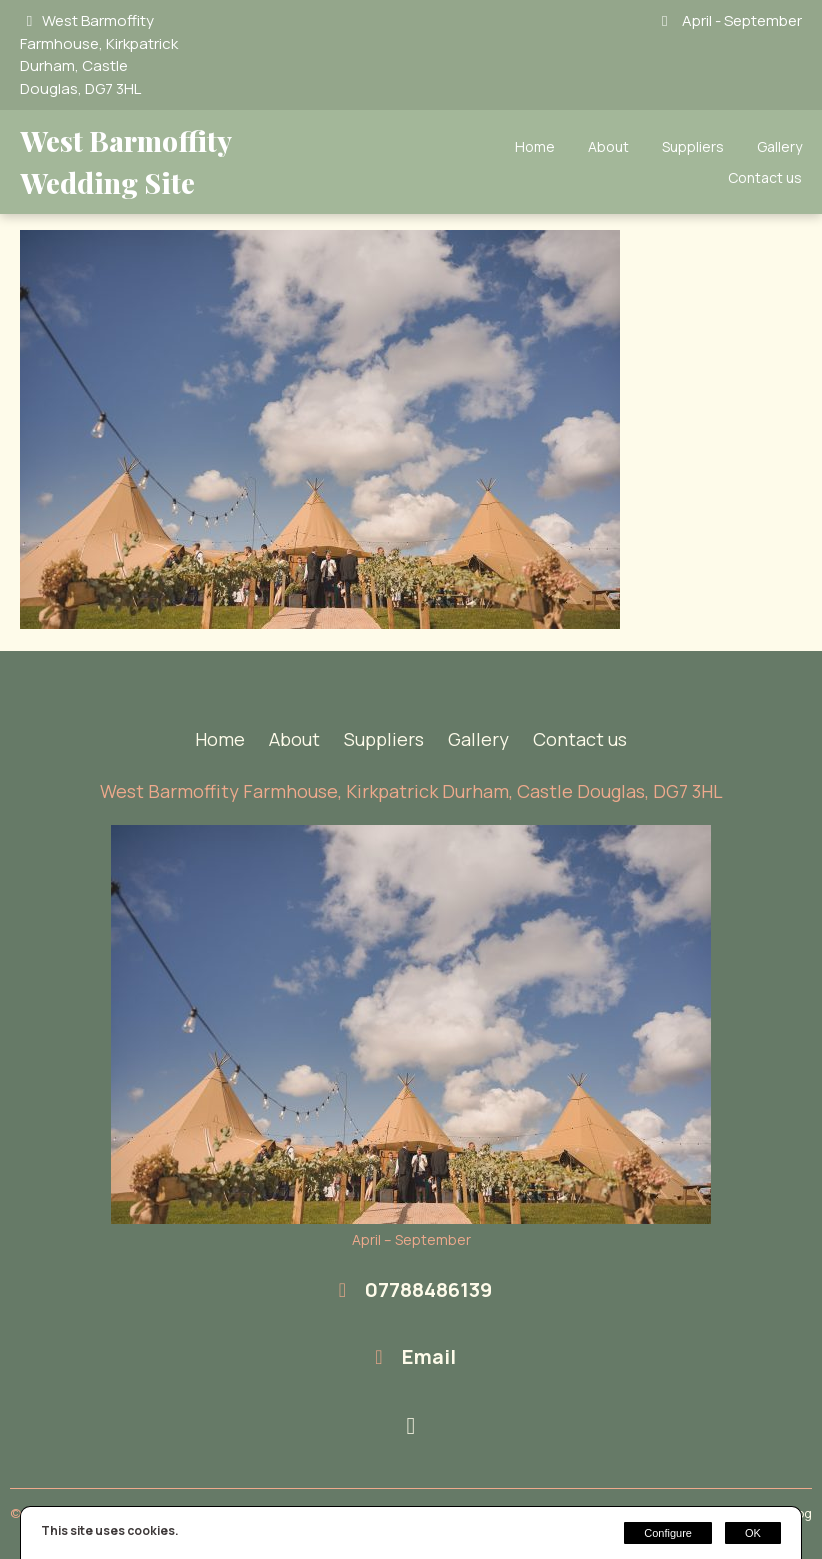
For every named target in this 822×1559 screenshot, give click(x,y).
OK (753, 1533)
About (608, 146)
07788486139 (428, 1289)
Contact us (765, 177)
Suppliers (693, 146)
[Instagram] (411, 1427)
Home (535, 146)
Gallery (779, 146)
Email (429, 1356)
